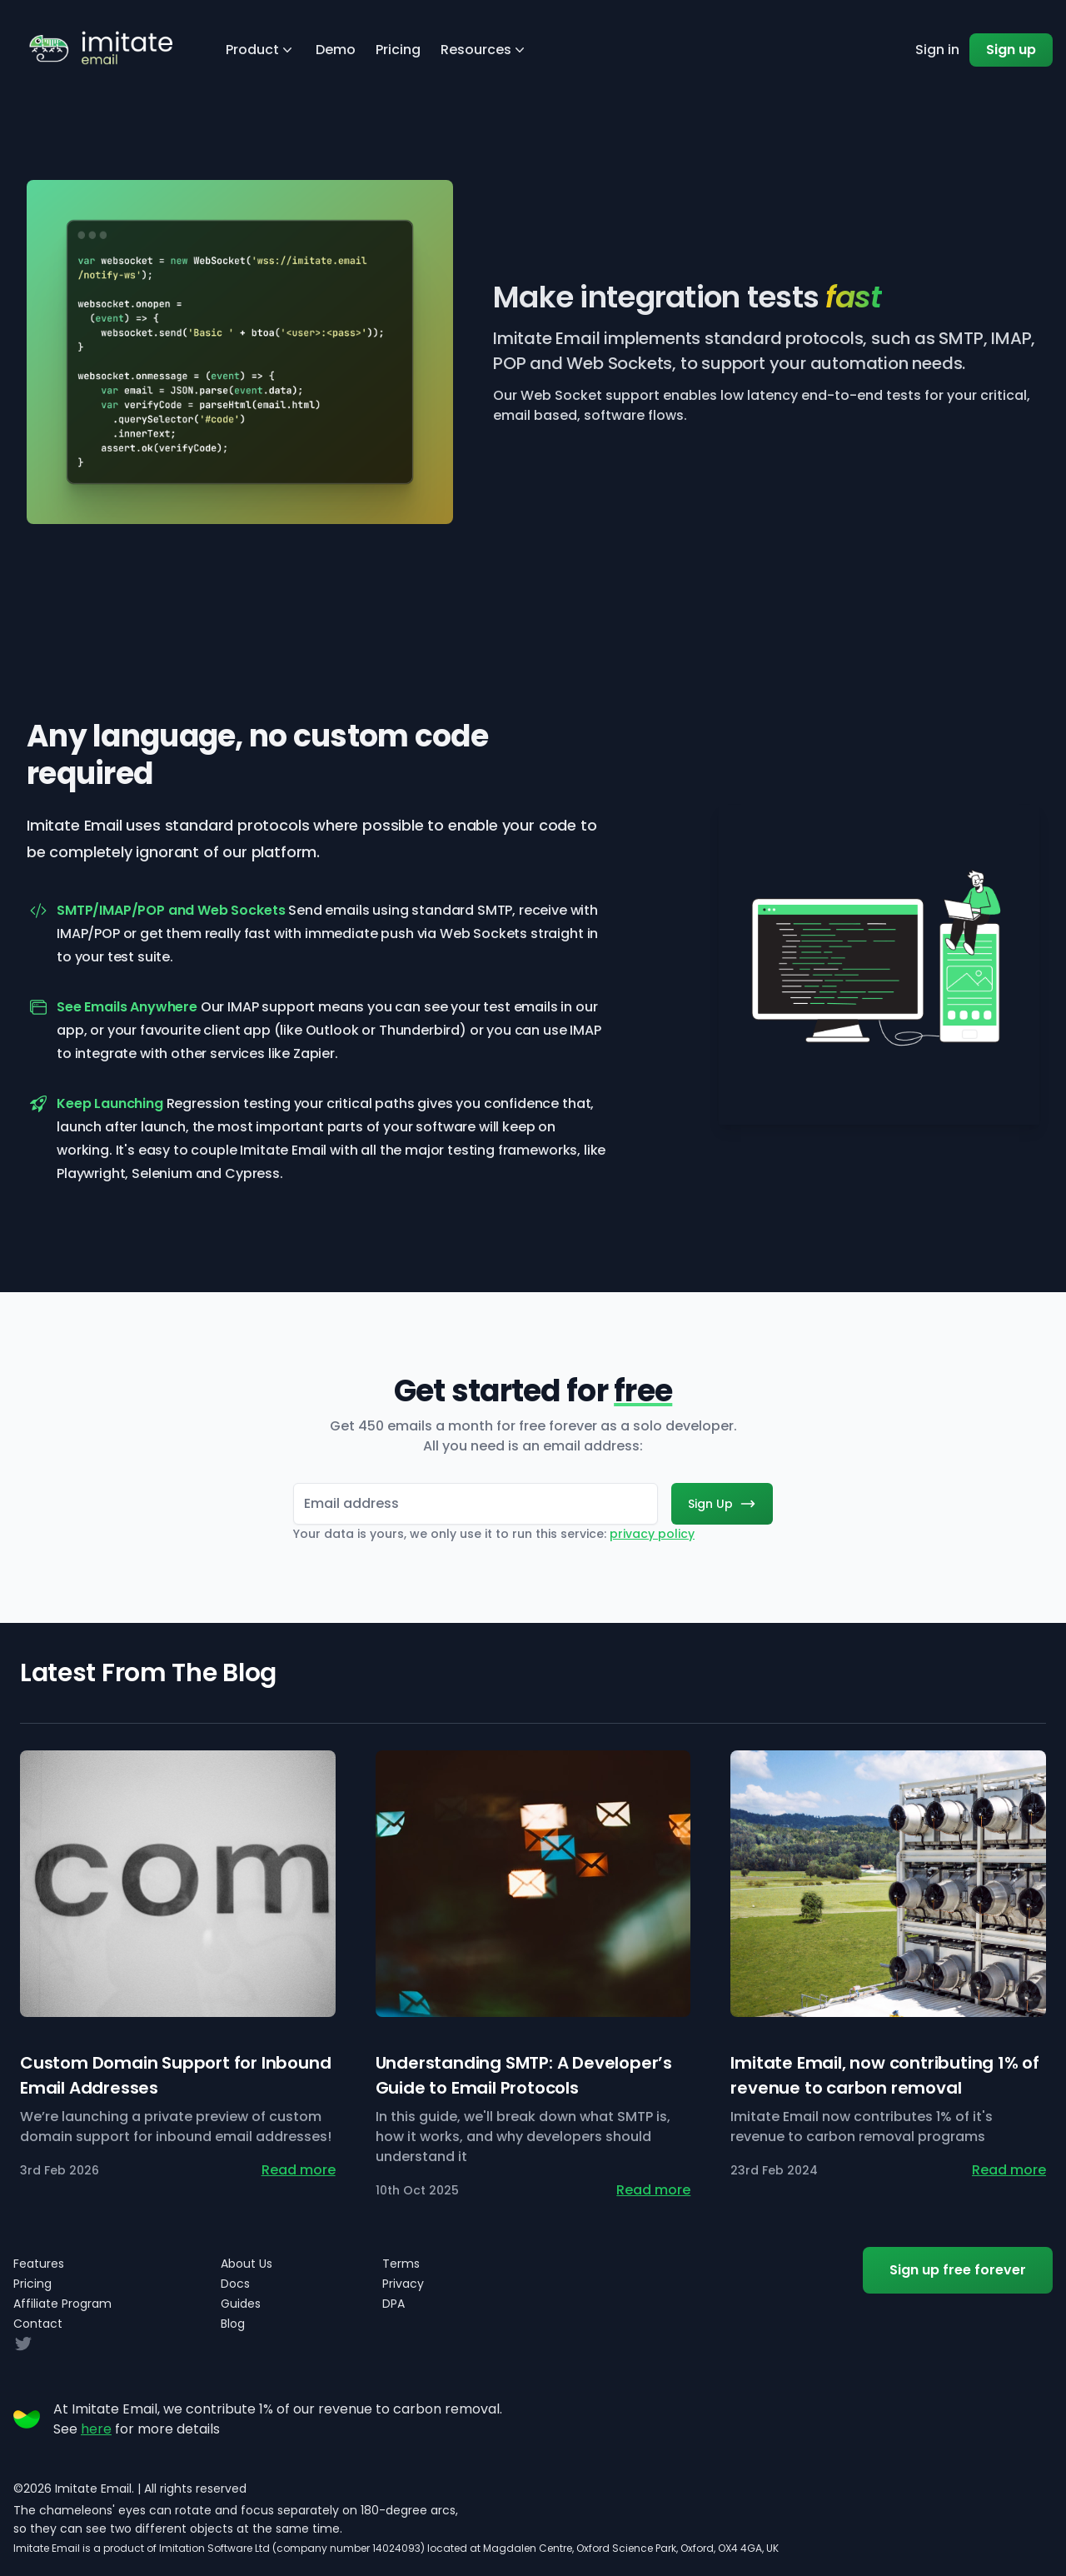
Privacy (403, 2283)
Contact (37, 2323)
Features (38, 2263)
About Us (246, 2263)
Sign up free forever (957, 2269)
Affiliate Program (62, 2303)
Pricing (398, 49)
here (96, 2429)
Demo (336, 49)
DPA (393, 2303)
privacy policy (652, 1533)
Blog (233, 2323)
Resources (484, 49)
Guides (241, 2303)
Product (261, 49)
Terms (401, 2263)
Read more (299, 2169)
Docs (235, 2283)
